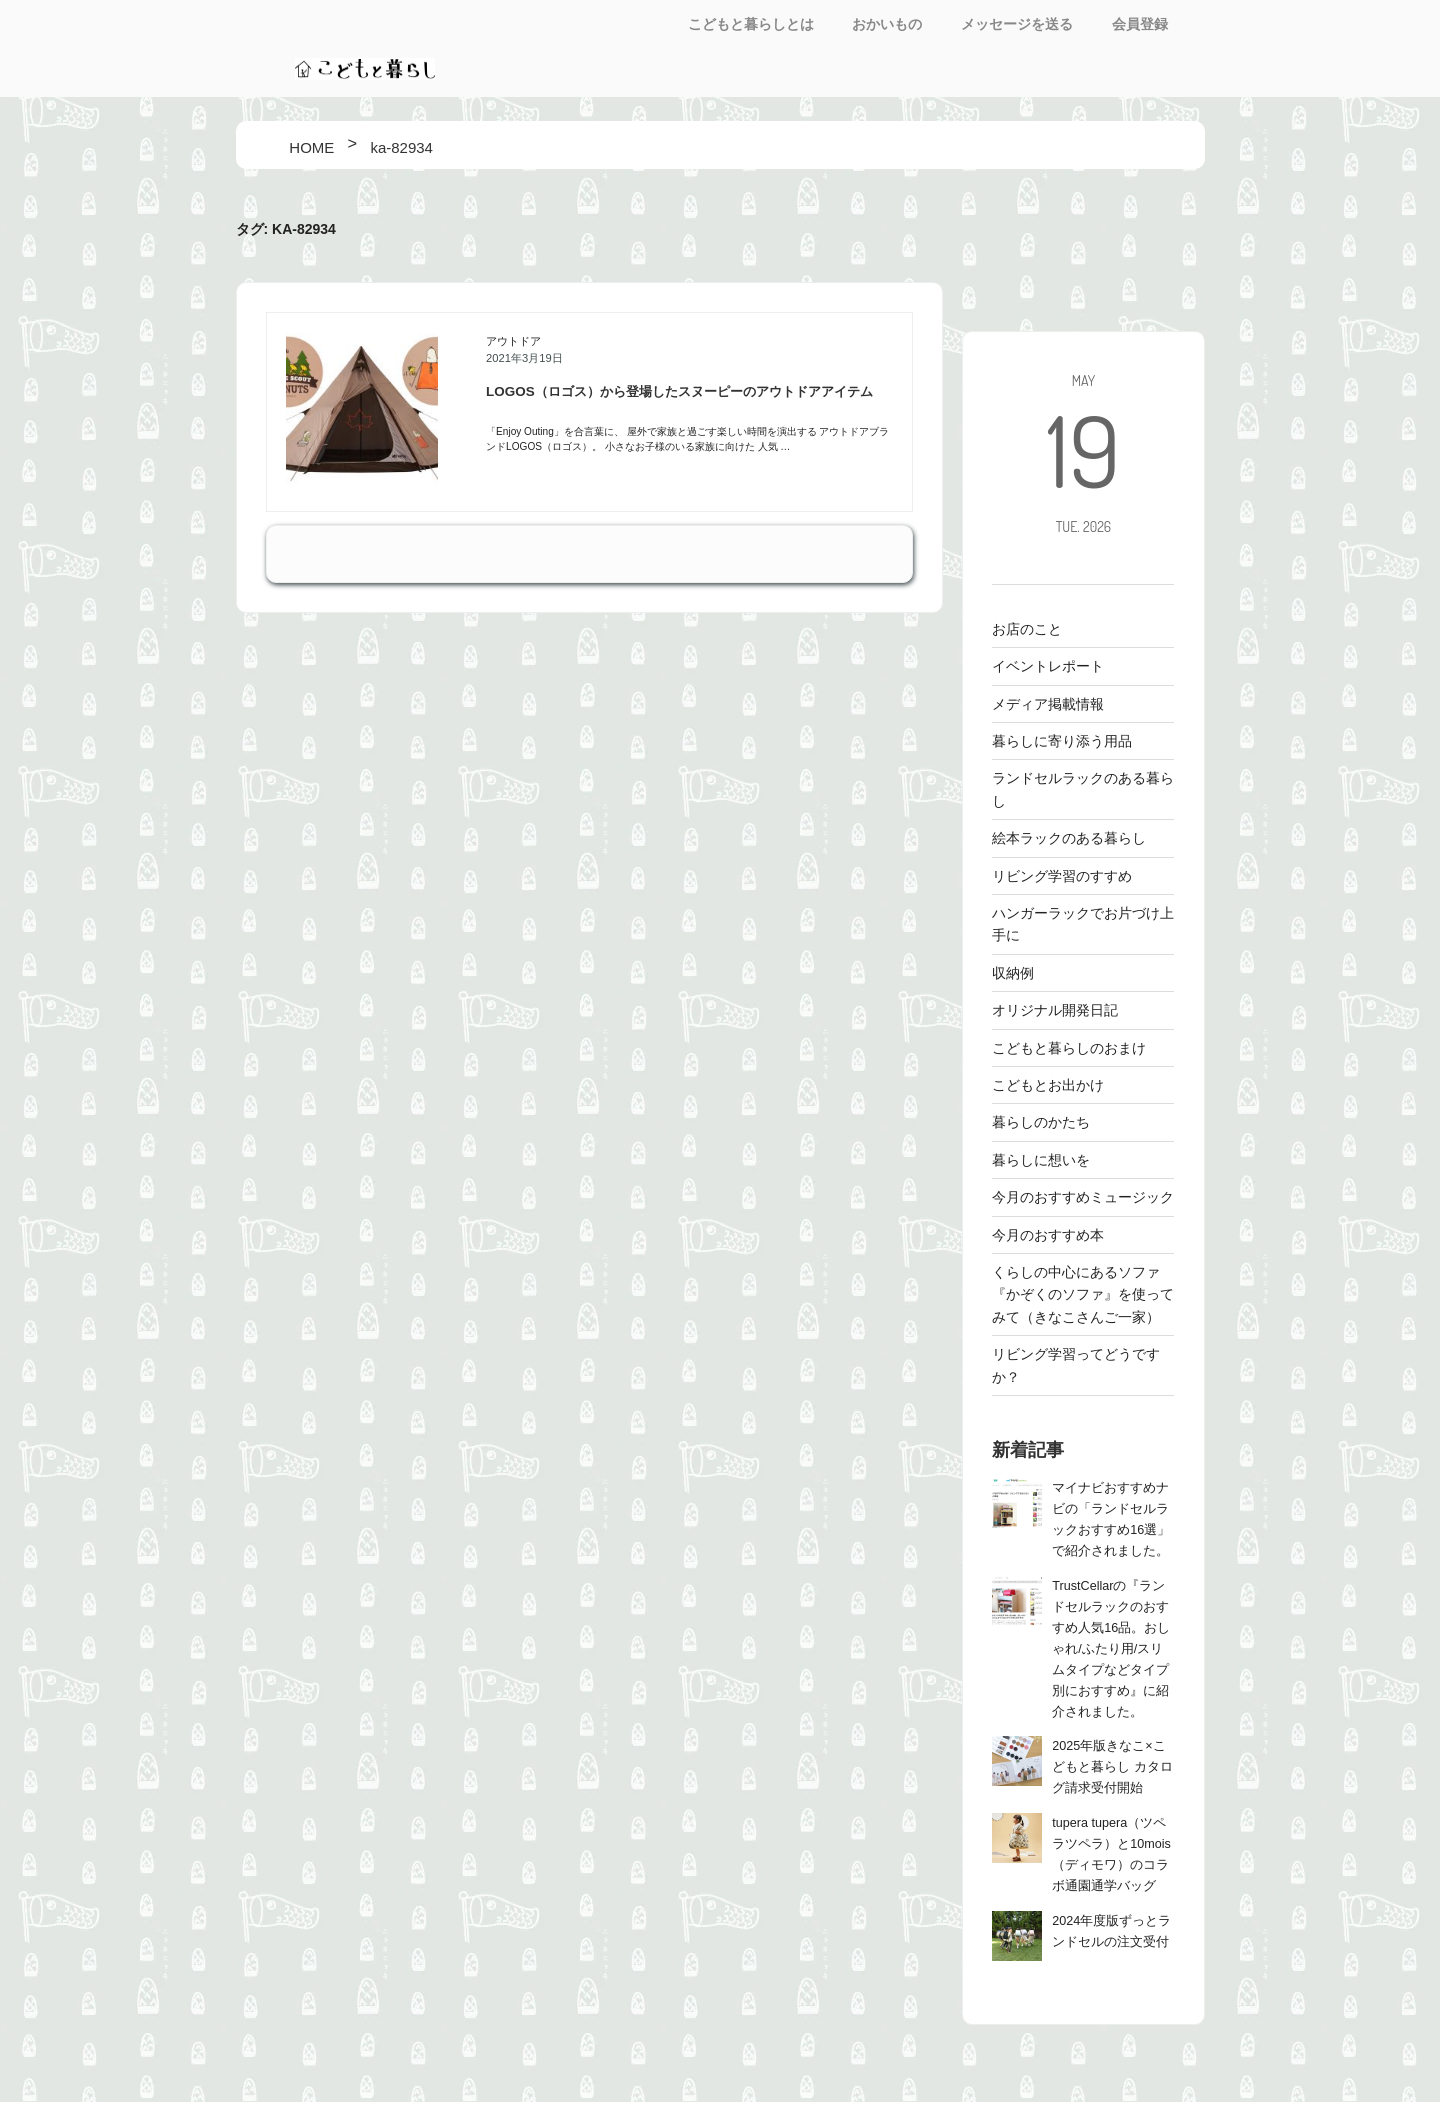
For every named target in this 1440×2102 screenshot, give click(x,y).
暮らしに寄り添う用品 (1062, 741)
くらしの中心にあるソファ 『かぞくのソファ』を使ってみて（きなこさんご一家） (1083, 1294)
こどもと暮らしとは (751, 24)
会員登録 (1140, 24)
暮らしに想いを (1041, 1160)
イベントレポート (1048, 666)
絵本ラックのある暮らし (1069, 838)
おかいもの (887, 24)
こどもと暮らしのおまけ (1069, 1048)
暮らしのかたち (1041, 1122)
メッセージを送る (1017, 24)
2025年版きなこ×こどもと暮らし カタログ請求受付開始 (1112, 1767)
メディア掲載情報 (1048, 704)
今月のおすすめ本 (1048, 1235)
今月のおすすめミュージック (1083, 1197)
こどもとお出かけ (1048, 1085)
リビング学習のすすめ (1062, 876)
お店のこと (1027, 629)
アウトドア (513, 341)
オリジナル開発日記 (1055, 1010)
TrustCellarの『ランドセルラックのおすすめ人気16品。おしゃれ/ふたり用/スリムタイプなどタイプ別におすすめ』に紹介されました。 (1111, 1649)
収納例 (1013, 973)
